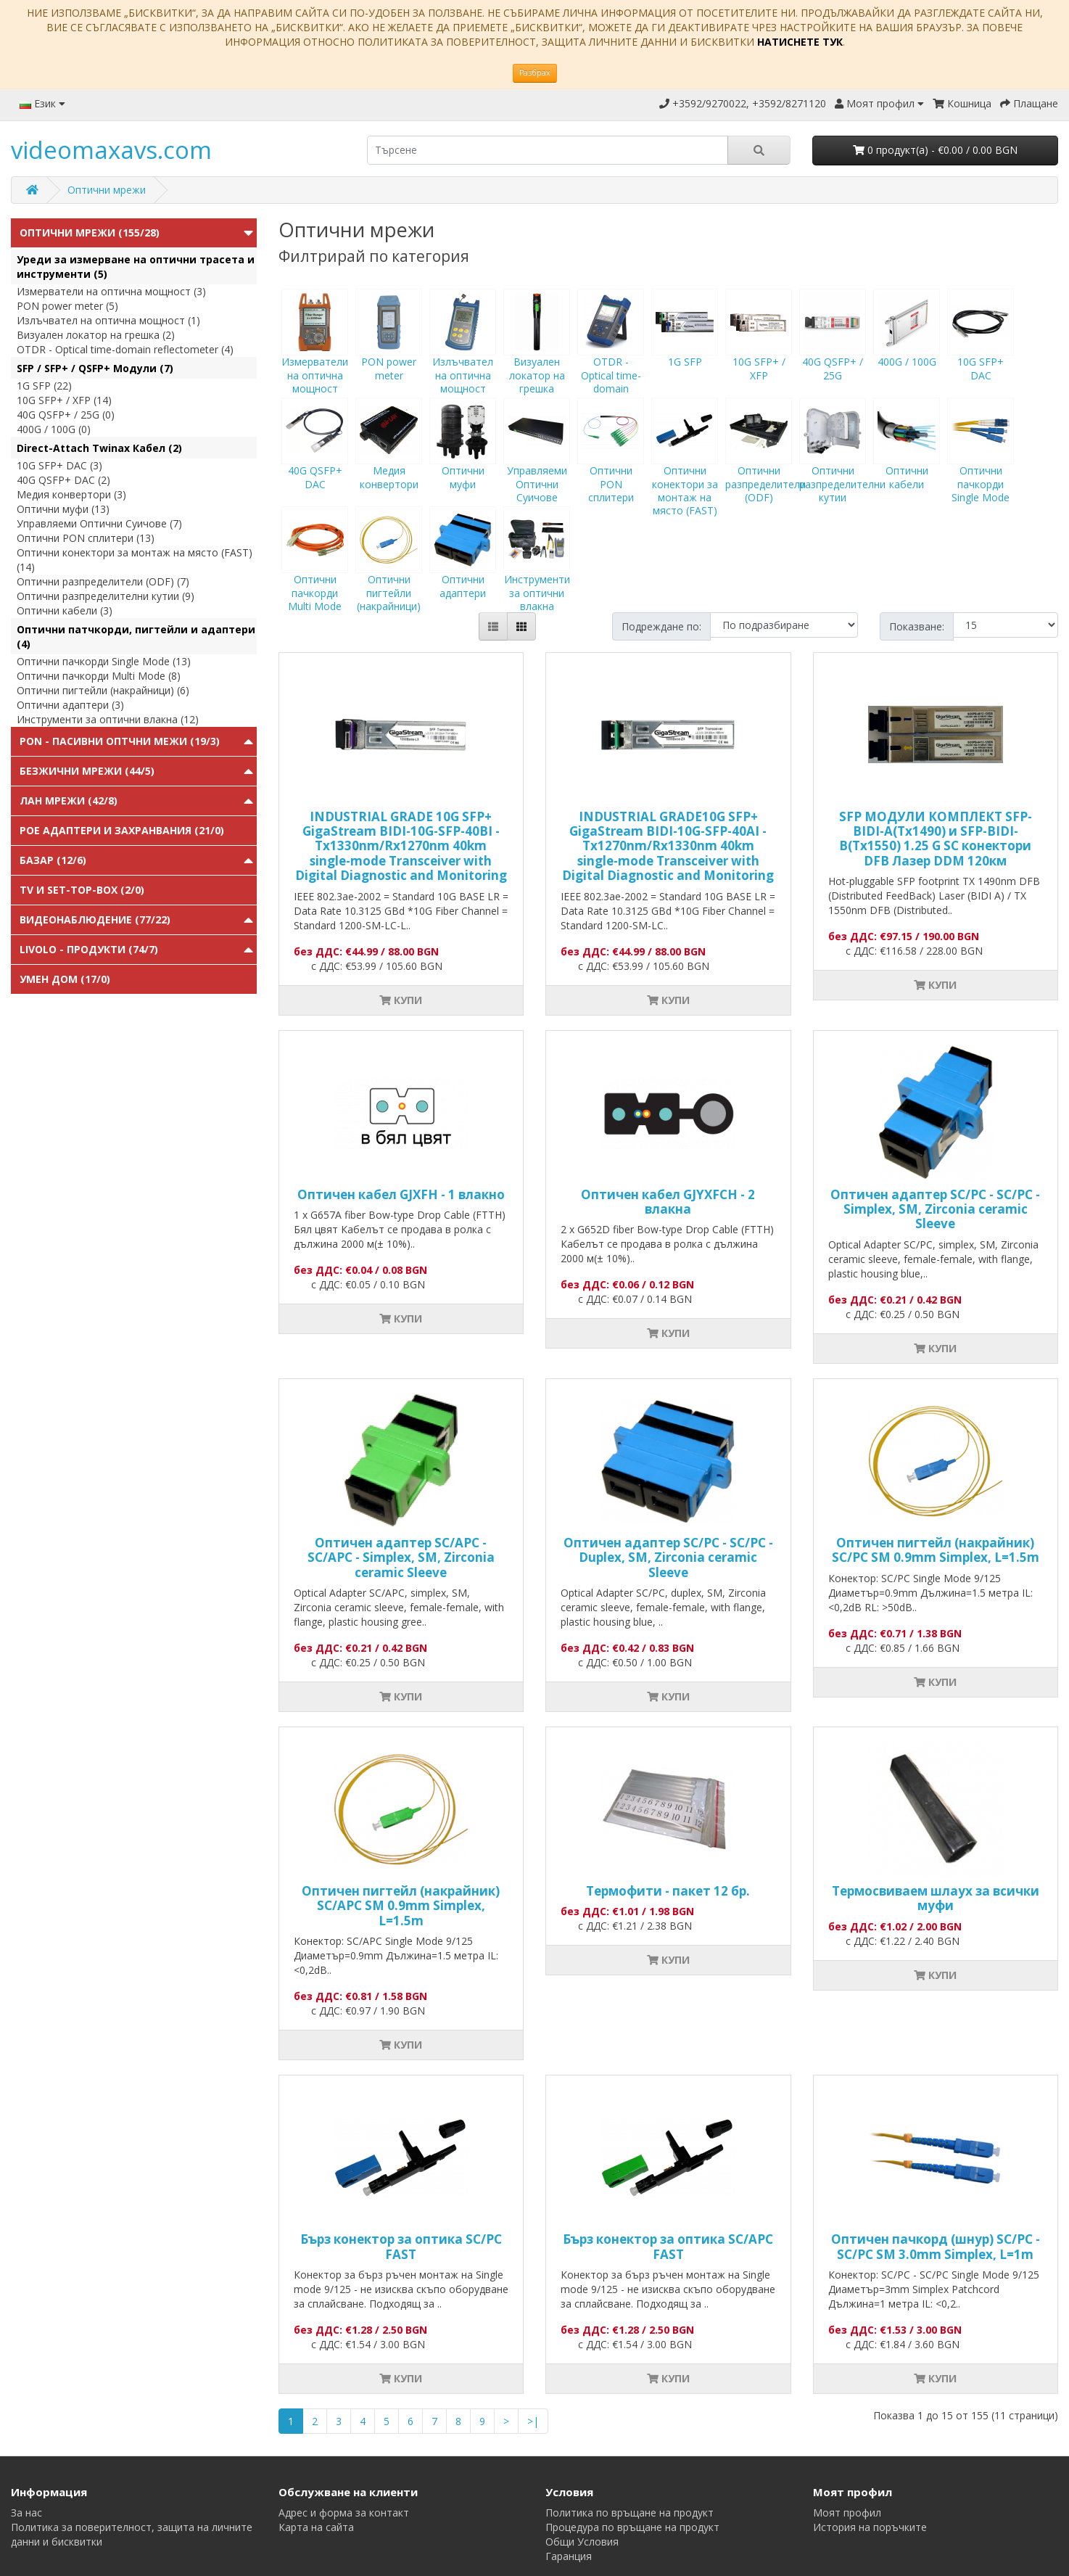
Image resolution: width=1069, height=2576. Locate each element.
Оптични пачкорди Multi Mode (314, 572)
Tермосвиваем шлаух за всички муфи (935, 1898)
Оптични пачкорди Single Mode (980, 463)
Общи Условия (582, 2541)
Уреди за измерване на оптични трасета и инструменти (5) (136, 266)
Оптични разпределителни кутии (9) (105, 596)
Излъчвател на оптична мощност (462, 354)
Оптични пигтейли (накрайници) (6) (103, 690)
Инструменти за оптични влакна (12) (108, 719)
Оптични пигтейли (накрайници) (388, 572)
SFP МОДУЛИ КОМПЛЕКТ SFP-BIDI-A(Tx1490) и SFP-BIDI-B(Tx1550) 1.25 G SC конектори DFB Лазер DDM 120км (935, 838)
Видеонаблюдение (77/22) (95, 919)
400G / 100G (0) (54, 429)
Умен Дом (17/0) (65, 979)
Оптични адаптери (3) (70, 705)
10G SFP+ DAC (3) (59, 465)
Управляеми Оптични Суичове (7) (99, 523)
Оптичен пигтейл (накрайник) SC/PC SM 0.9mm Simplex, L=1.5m (935, 1549)
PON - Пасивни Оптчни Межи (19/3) (120, 741)
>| (533, 2421)
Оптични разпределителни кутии (842, 463)
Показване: (916, 626)
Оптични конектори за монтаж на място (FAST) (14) (134, 560)
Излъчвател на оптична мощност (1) (108, 320)
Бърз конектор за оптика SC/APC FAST (668, 2246)
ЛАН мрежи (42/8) (68, 800)
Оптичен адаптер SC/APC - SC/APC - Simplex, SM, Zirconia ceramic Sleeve (401, 1557)
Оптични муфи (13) (63, 509)
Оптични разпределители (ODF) (765, 463)
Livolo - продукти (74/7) (89, 949)
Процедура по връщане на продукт (632, 2527)
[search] (547, 150)
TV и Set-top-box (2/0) (82, 890)
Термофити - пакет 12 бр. (668, 1890)
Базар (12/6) (53, 860)
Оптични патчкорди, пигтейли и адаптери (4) (136, 636)
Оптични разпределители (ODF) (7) (103, 581)
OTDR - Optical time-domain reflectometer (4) (125, 349)
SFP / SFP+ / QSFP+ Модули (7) (95, 368)
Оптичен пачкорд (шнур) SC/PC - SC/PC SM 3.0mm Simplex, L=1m (935, 2246)
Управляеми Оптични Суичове (536, 463)
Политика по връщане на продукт (629, 2512)
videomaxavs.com (111, 149)
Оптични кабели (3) (64, 610)
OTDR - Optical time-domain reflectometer (610, 361)
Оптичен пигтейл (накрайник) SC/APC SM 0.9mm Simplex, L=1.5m (401, 1905)
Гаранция (568, 2556)
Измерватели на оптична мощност (314, 354)
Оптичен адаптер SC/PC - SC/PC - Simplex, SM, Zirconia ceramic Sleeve (935, 1209)
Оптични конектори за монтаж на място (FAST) (684, 470)
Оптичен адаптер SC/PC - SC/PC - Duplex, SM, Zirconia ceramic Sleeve (668, 1557)
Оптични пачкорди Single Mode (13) (104, 661)
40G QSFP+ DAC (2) (63, 480)
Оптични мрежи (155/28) (90, 232)
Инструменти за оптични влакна (536, 572)
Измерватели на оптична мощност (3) (111, 291)
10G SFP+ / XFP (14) (64, 400)
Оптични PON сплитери (610, 463)
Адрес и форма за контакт (343, 2512)
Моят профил (847, 2512)
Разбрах (534, 72)
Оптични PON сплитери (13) (85, 538)
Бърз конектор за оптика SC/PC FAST (401, 2246)
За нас (26, 2512)
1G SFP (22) (44, 385)
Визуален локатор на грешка (536, 354)
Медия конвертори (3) (71, 494)
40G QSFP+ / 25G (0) (66, 414)
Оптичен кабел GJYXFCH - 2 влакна (668, 1201)
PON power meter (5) (67, 306)
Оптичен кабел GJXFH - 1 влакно (401, 1194)
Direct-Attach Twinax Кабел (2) (99, 448)
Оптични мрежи (106, 190)
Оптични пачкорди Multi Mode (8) (99, 676)
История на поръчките (870, 2527)
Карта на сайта (316, 2527)
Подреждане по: (661, 626)
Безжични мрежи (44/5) (87, 771)
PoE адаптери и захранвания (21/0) (122, 830)
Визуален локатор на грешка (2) (96, 335)
